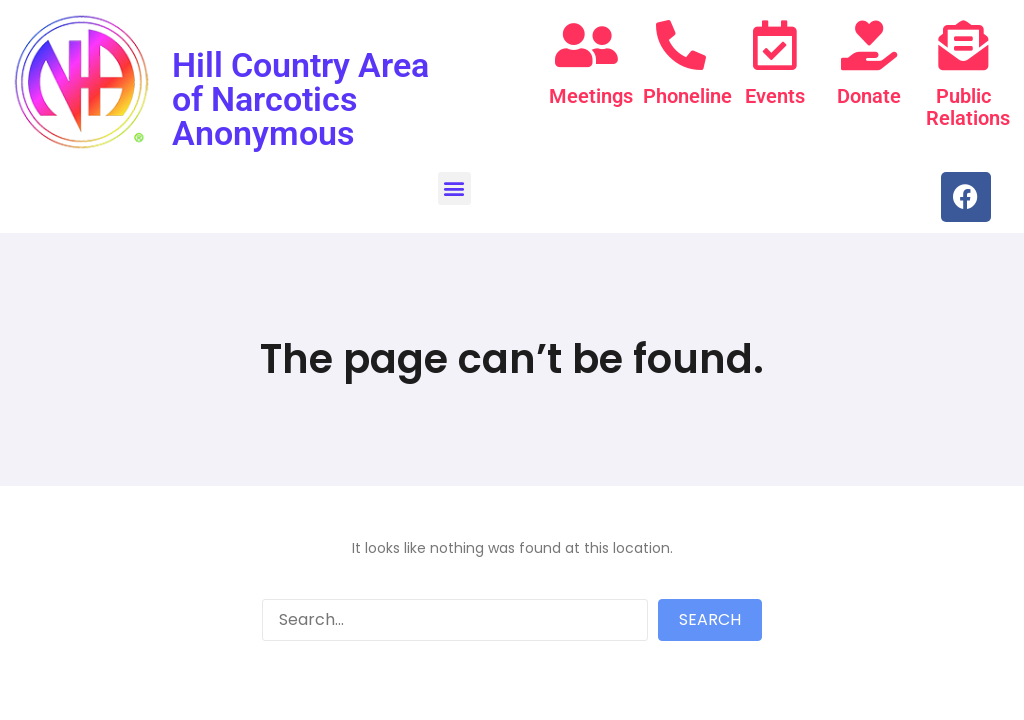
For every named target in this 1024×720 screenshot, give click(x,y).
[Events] (775, 45)
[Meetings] (586, 45)
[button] (454, 188)
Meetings (591, 96)
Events (775, 96)
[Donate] (869, 45)
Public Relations (968, 107)
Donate (869, 96)
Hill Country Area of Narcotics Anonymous (300, 99)
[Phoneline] (681, 45)
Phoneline (687, 96)
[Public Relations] (963, 45)
